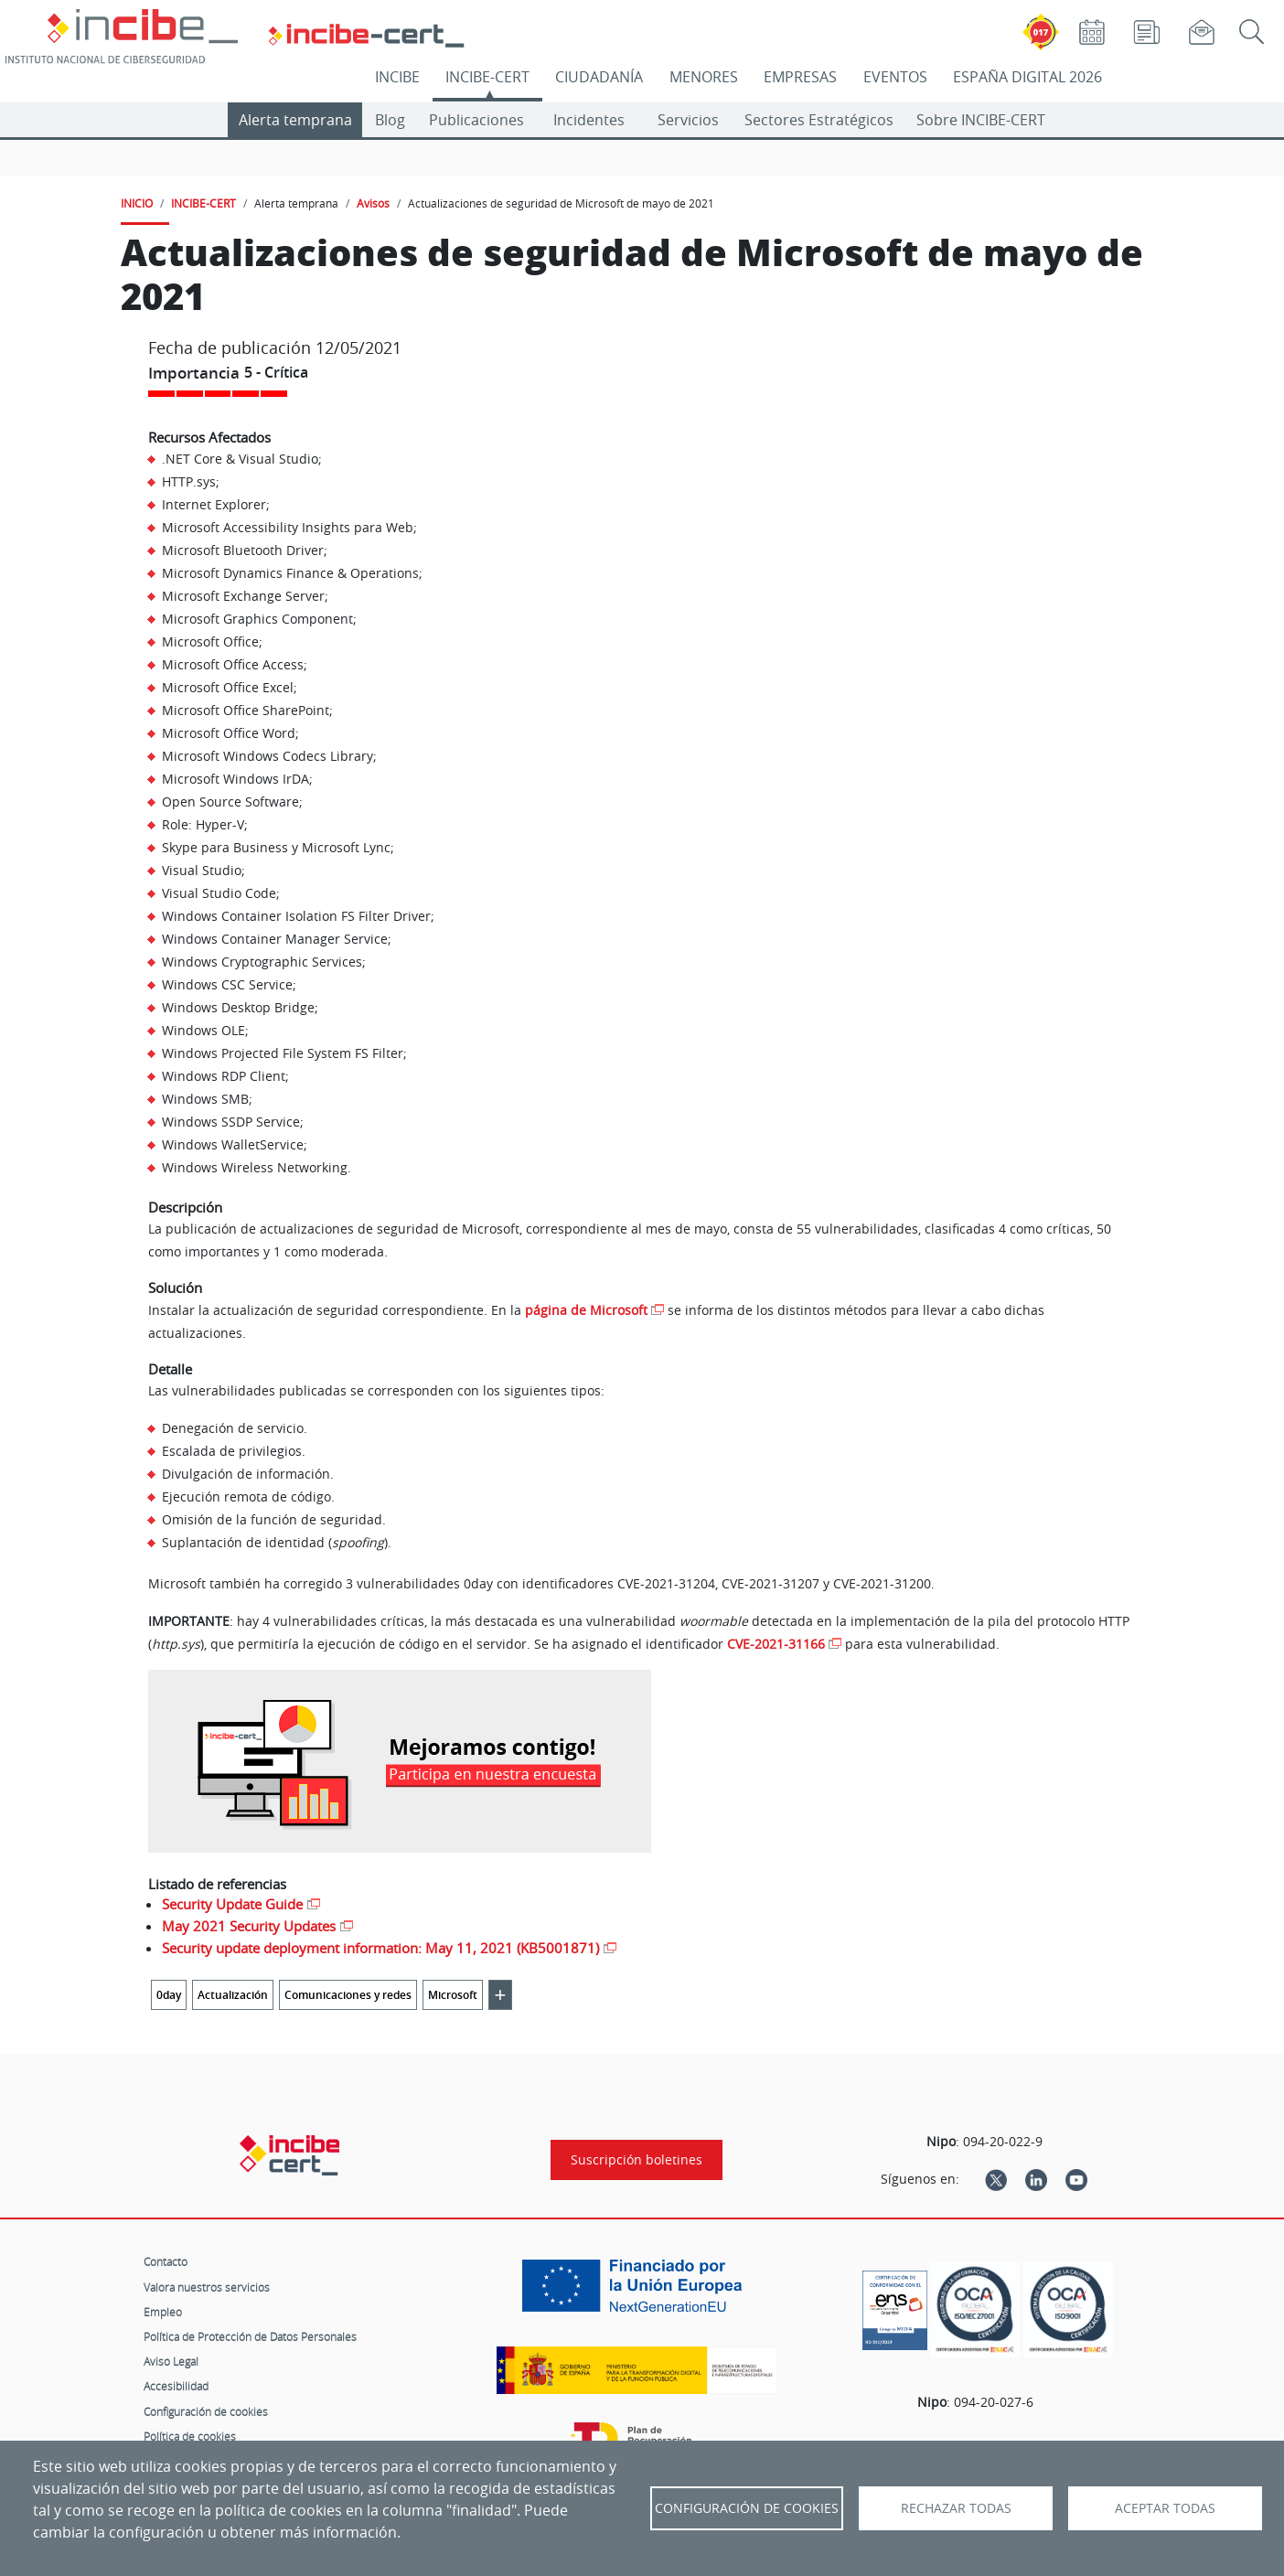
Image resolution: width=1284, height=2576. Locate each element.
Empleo (163, 2311)
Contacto (165, 2261)
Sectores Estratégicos (818, 120)
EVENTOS (895, 77)
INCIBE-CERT (487, 77)
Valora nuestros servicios (207, 2287)
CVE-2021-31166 (776, 1643)
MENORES (703, 77)
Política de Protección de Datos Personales (250, 2336)
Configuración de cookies (206, 2411)
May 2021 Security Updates (249, 1926)
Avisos (373, 203)
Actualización (233, 1995)
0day (168, 1995)
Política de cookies (190, 2436)
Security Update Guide (232, 1904)
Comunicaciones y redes (348, 1995)
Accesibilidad (176, 2385)
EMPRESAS (800, 77)
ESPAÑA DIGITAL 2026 (1027, 77)
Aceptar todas (1165, 2508)
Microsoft (452, 1995)
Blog (390, 120)
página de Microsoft (586, 1310)
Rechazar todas (956, 2508)
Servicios (688, 120)
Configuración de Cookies (747, 2508)
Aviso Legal (171, 2361)
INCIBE (397, 77)
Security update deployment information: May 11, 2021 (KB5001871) (380, 1948)
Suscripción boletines (636, 2160)
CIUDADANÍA (599, 77)
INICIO (137, 203)
